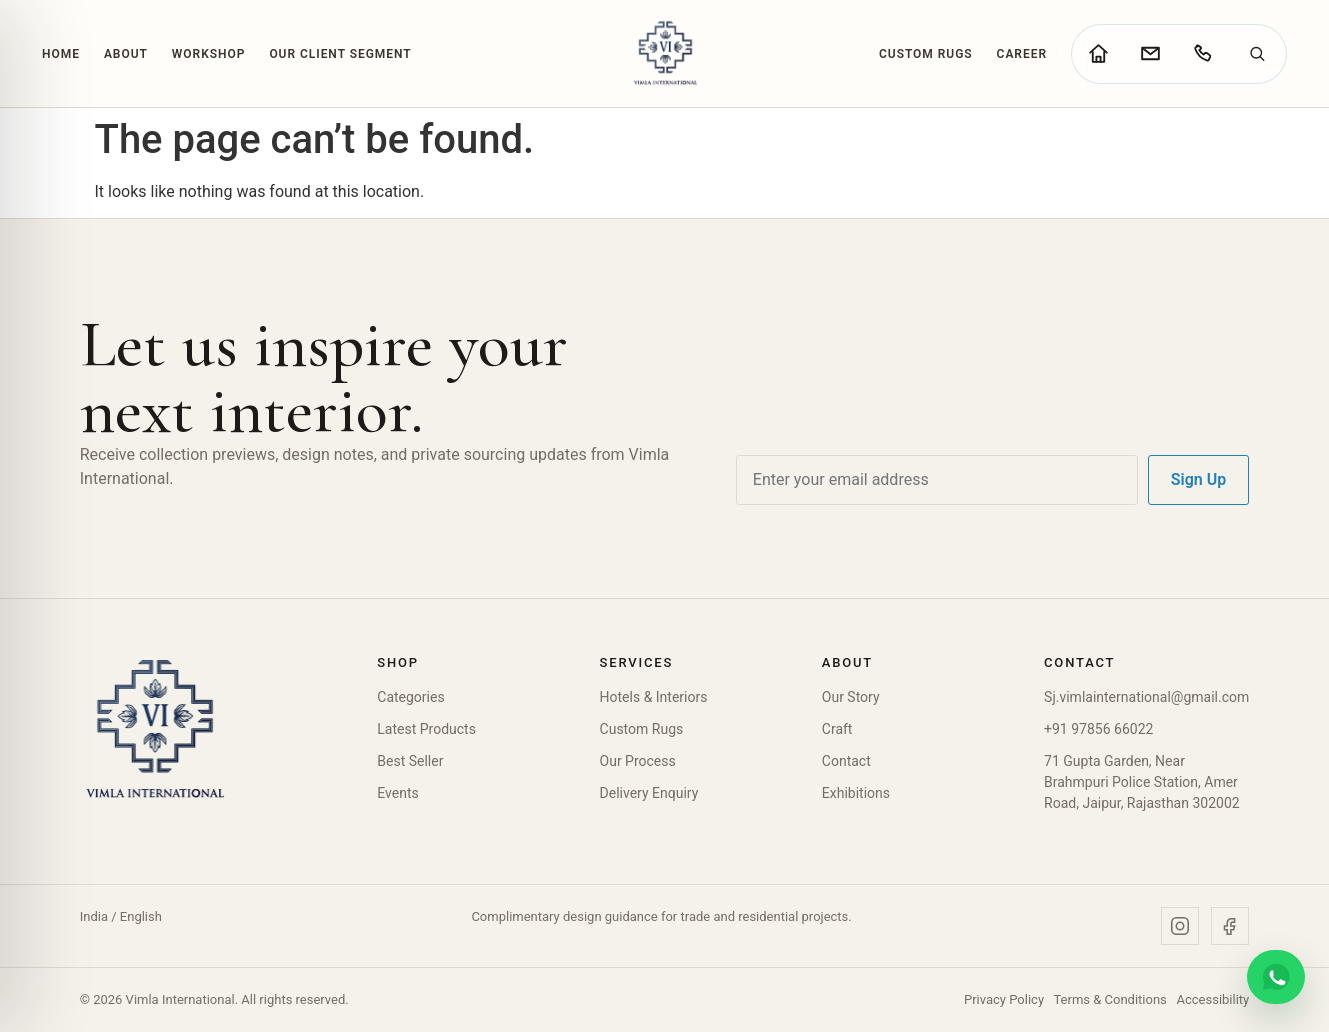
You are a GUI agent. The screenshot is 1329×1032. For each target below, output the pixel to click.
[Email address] (937, 480)
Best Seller (410, 761)
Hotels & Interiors (654, 697)
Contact (846, 761)
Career (1022, 54)
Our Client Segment (340, 54)
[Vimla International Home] (664, 53)
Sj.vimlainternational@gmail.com (1146, 697)
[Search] (1257, 54)
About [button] (847, 662)
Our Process (638, 761)
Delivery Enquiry (649, 793)
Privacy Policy (1004, 999)
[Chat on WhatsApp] (1276, 977)
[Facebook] (1230, 926)
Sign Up (1198, 479)
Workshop (209, 54)
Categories (410, 697)
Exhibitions (856, 793)
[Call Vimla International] (1202, 54)
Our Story (851, 697)
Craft (837, 729)
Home (61, 54)
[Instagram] (1180, 926)
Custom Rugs (926, 54)
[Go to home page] (1098, 54)
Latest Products (426, 729)
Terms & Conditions (1109, 999)
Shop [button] (398, 662)
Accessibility (1213, 999)
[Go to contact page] (1150, 54)
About (126, 54)
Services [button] (637, 662)
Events (397, 793)
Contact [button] (1079, 662)
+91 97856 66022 (1098, 729)
